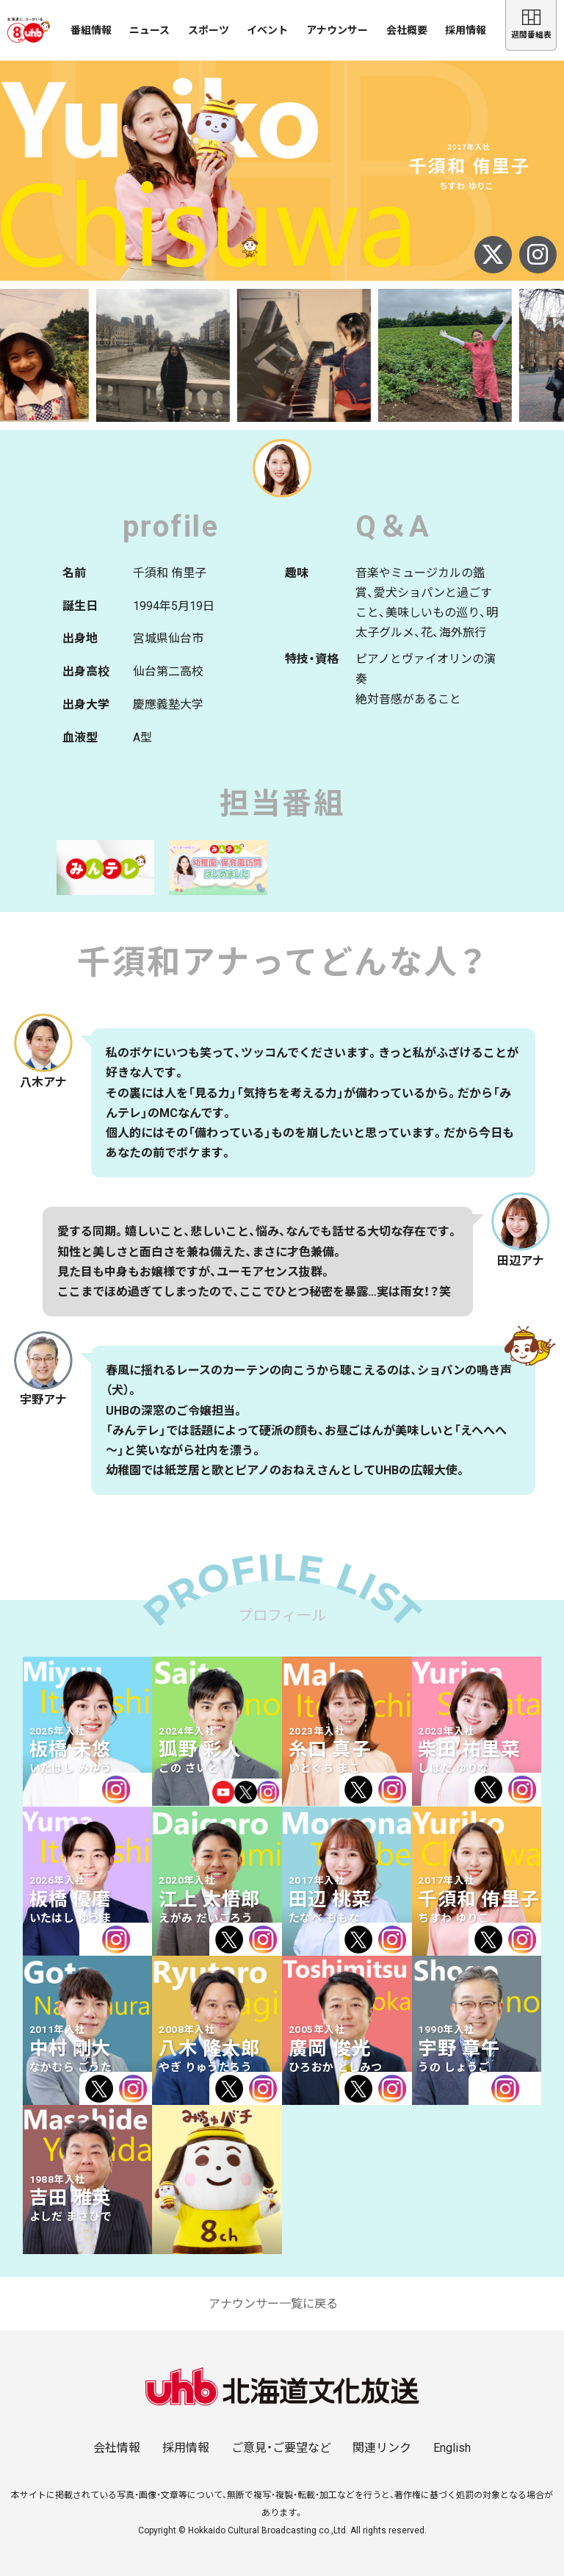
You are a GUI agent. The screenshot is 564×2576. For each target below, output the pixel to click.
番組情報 (91, 30)
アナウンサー (337, 30)
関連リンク (381, 2448)
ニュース (149, 30)
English (452, 2448)
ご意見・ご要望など (281, 2448)
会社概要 (406, 30)
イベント (267, 30)
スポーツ (208, 30)
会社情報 (116, 2448)
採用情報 (465, 30)
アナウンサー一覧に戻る (273, 2304)
